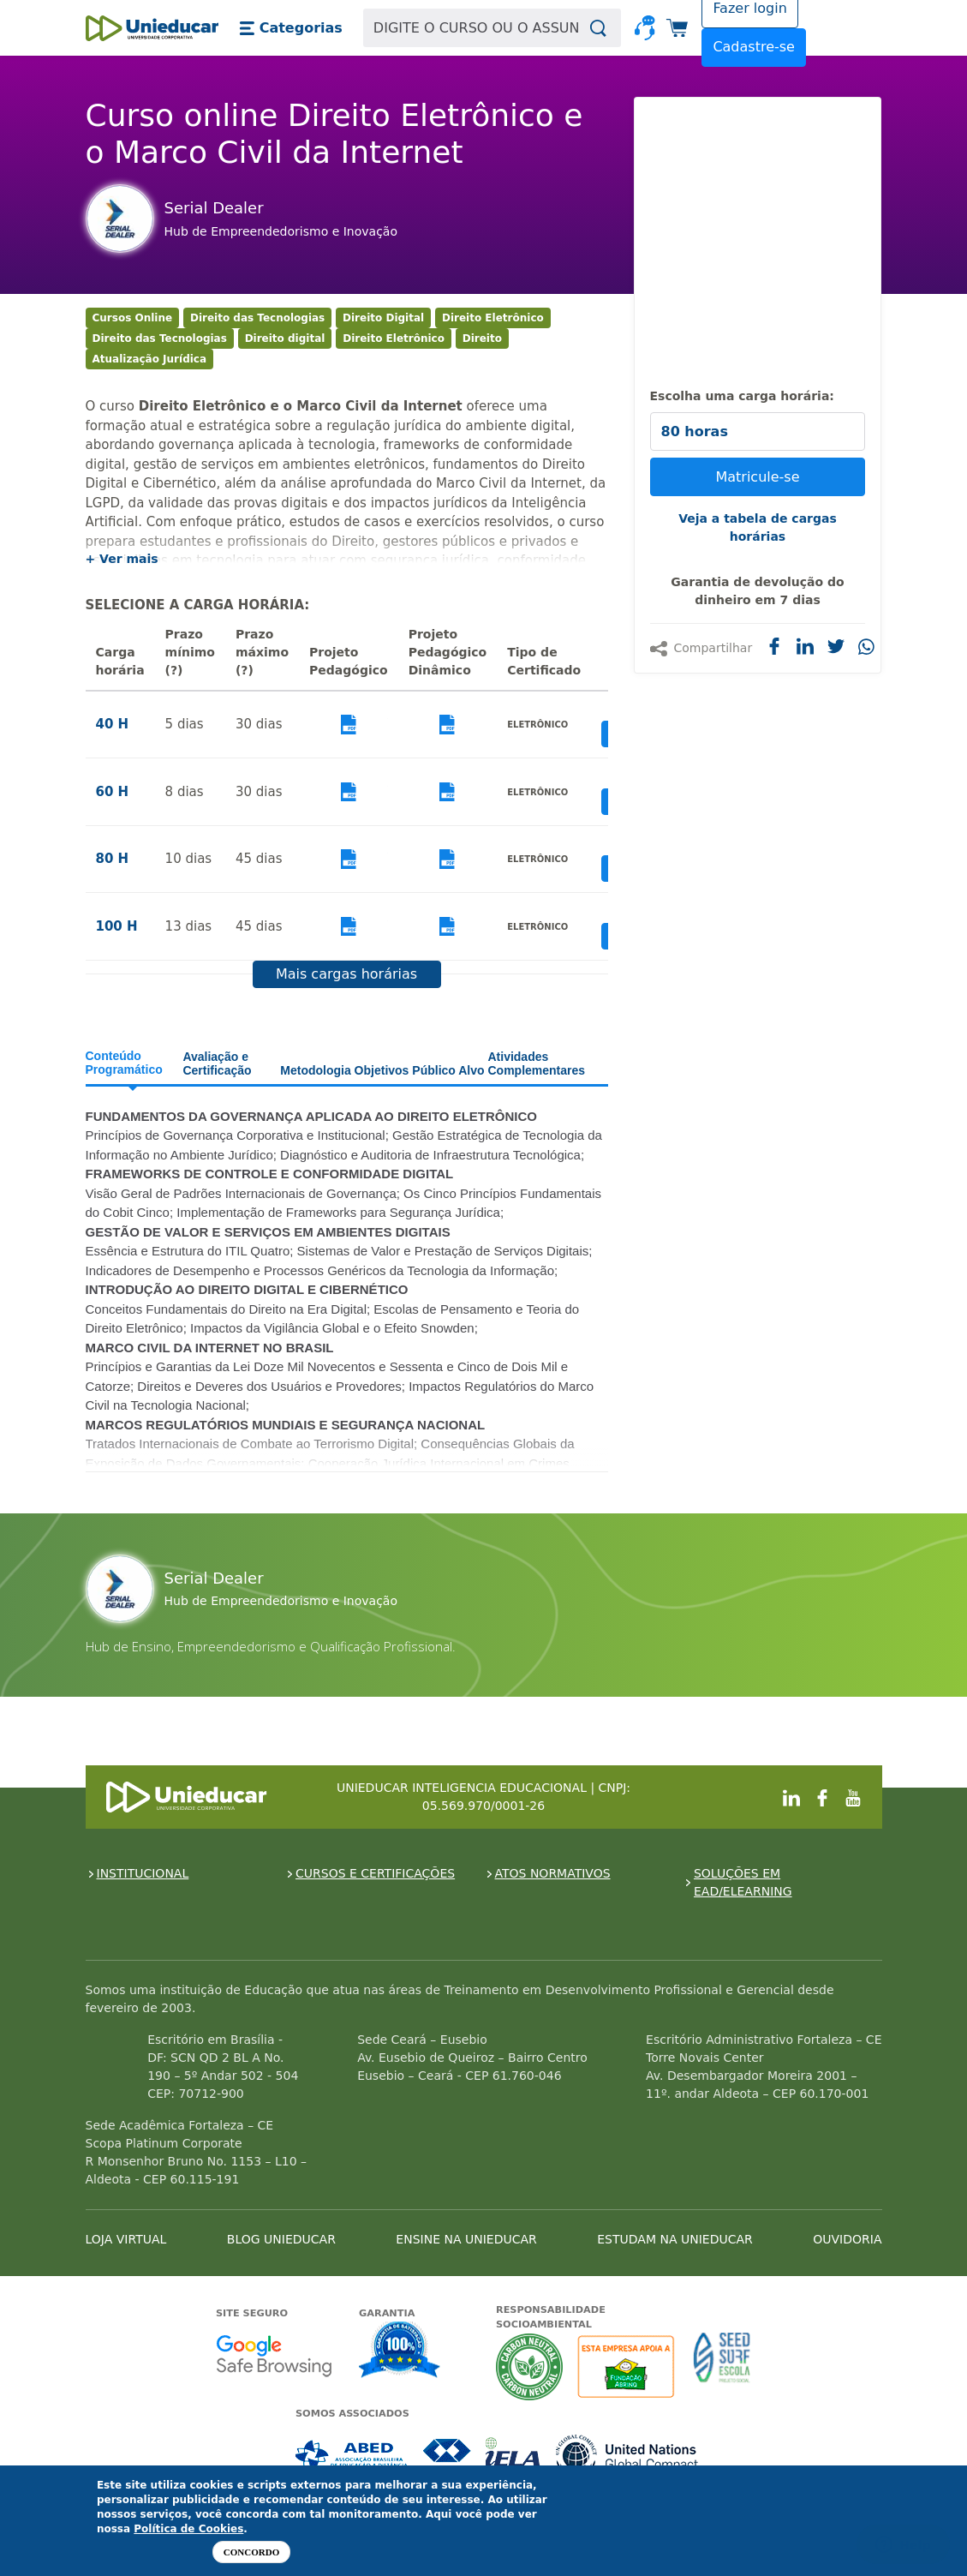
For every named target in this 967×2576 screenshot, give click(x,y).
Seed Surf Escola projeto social (722, 2366)
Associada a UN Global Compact (627, 2455)
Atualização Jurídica (150, 359)
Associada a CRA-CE (447, 2455)
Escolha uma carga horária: (742, 396)
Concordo (251, 2552)
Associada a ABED (352, 2455)
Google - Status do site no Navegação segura (273, 2355)
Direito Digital (383, 318)
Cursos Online (133, 318)
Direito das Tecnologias (257, 318)
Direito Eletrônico (493, 318)
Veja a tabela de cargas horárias (757, 527)
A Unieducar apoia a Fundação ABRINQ (628, 2366)
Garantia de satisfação (400, 2351)
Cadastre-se (754, 47)
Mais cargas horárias (346, 974)
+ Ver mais (122, 559)
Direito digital (285, 338)
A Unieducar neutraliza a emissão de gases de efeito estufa (530, 2366)
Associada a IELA (514, 2455)
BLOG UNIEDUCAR (281, 2239)
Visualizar (348, 724)
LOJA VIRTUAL (126, 2239)
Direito (482, 338)
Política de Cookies (188, 2529)
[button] (291, 28)
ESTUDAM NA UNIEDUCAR (674, 2239)
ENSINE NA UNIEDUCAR (466, 2239)
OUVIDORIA (847, 2239)
